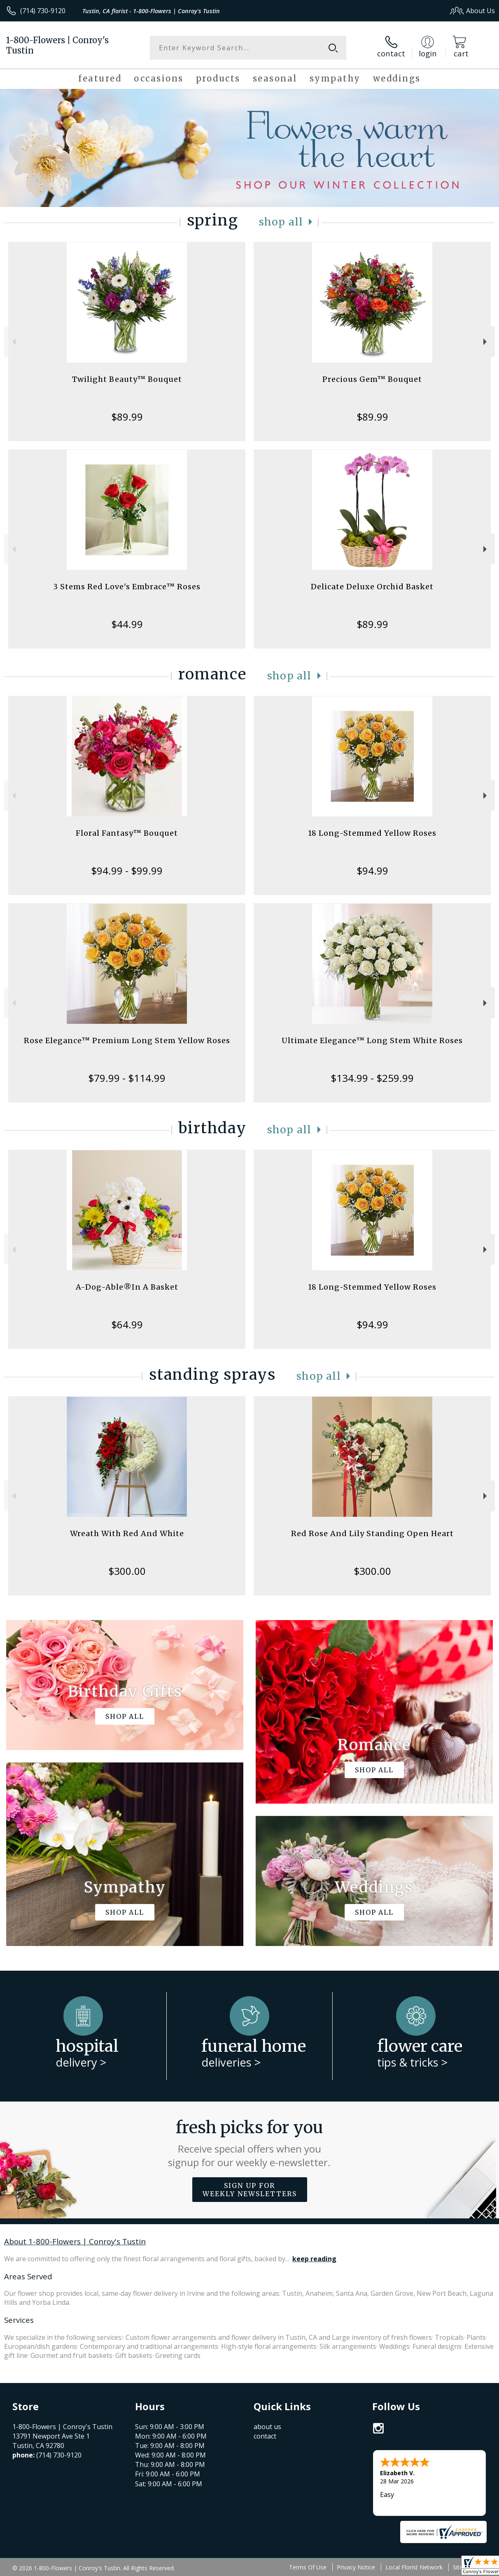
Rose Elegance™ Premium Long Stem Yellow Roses (127, 1040)
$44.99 (127, 624)
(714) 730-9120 (42, 10)
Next (486, 341)
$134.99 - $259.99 (372, 1078)
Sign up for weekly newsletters (250, 2189)
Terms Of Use (307, 2567)
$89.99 (127, 416)
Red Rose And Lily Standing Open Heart (372, 1533)
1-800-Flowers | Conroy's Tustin (57, 45)
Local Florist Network (414, 2567)
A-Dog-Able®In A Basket (127, 1287)
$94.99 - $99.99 (127, 870)
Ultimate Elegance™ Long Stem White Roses (372, 1040)
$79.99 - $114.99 (127, 1078)
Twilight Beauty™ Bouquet (127, 379)
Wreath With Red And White (127, 1533)
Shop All (281, 222)
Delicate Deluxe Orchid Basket (372, 586)
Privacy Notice (356, 2567)
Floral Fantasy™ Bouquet (127, 833)
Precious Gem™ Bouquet (372, 379)
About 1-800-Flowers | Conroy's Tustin (75, 2241)
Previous (13, 341)
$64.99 (127, 1324)
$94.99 (372, 870)
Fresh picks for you (249, 2143)
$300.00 (127, 1571)
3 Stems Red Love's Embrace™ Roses (127, 586)
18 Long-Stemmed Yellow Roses (372, 833)
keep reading (314, 2258)
